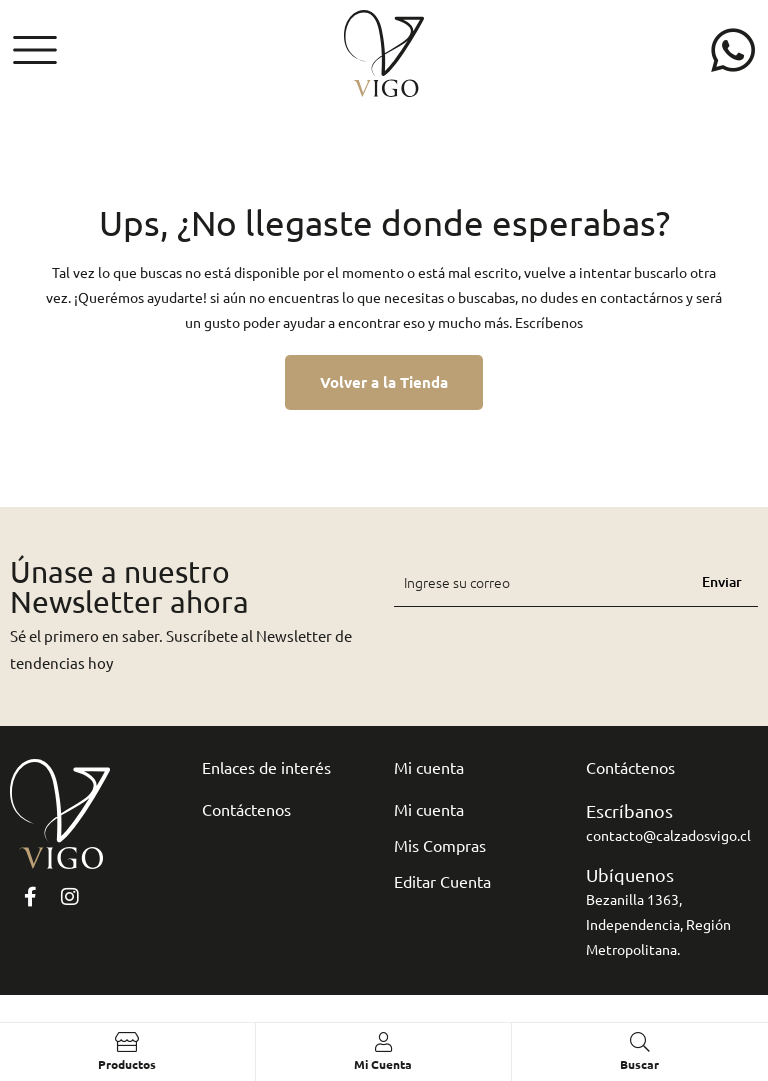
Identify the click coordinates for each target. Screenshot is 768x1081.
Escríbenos (549, 322)
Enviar (722, 581)
